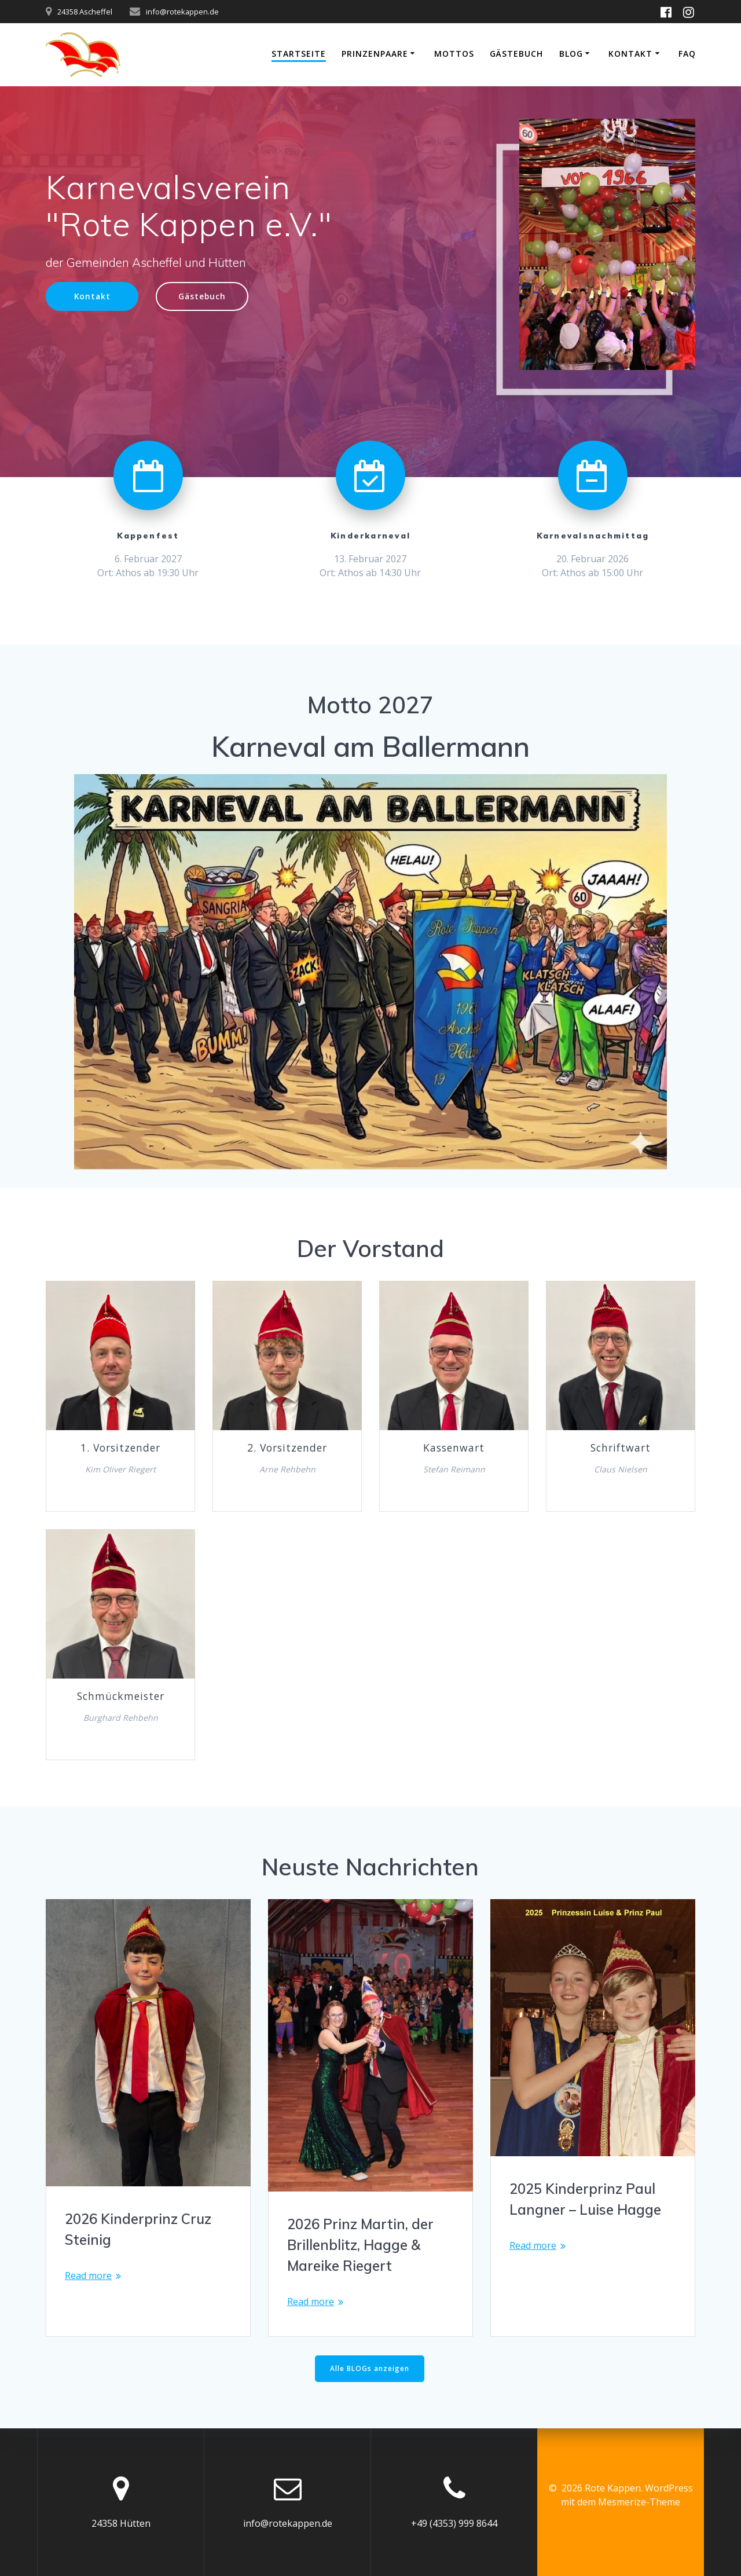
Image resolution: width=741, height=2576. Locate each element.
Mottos (454, 53)
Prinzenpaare (375, 53)
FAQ (687, 53)
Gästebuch (516, 53)
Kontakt (630, 53)
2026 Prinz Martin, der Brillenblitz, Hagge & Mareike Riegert (360, 2244)
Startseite (299, 53)
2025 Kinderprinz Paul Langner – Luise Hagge (585, 2199)
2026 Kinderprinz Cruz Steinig (138, 2229)
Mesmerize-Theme (639, 2502)
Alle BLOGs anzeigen (369, 2368)
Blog (571, 53)
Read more (88, 2275)
